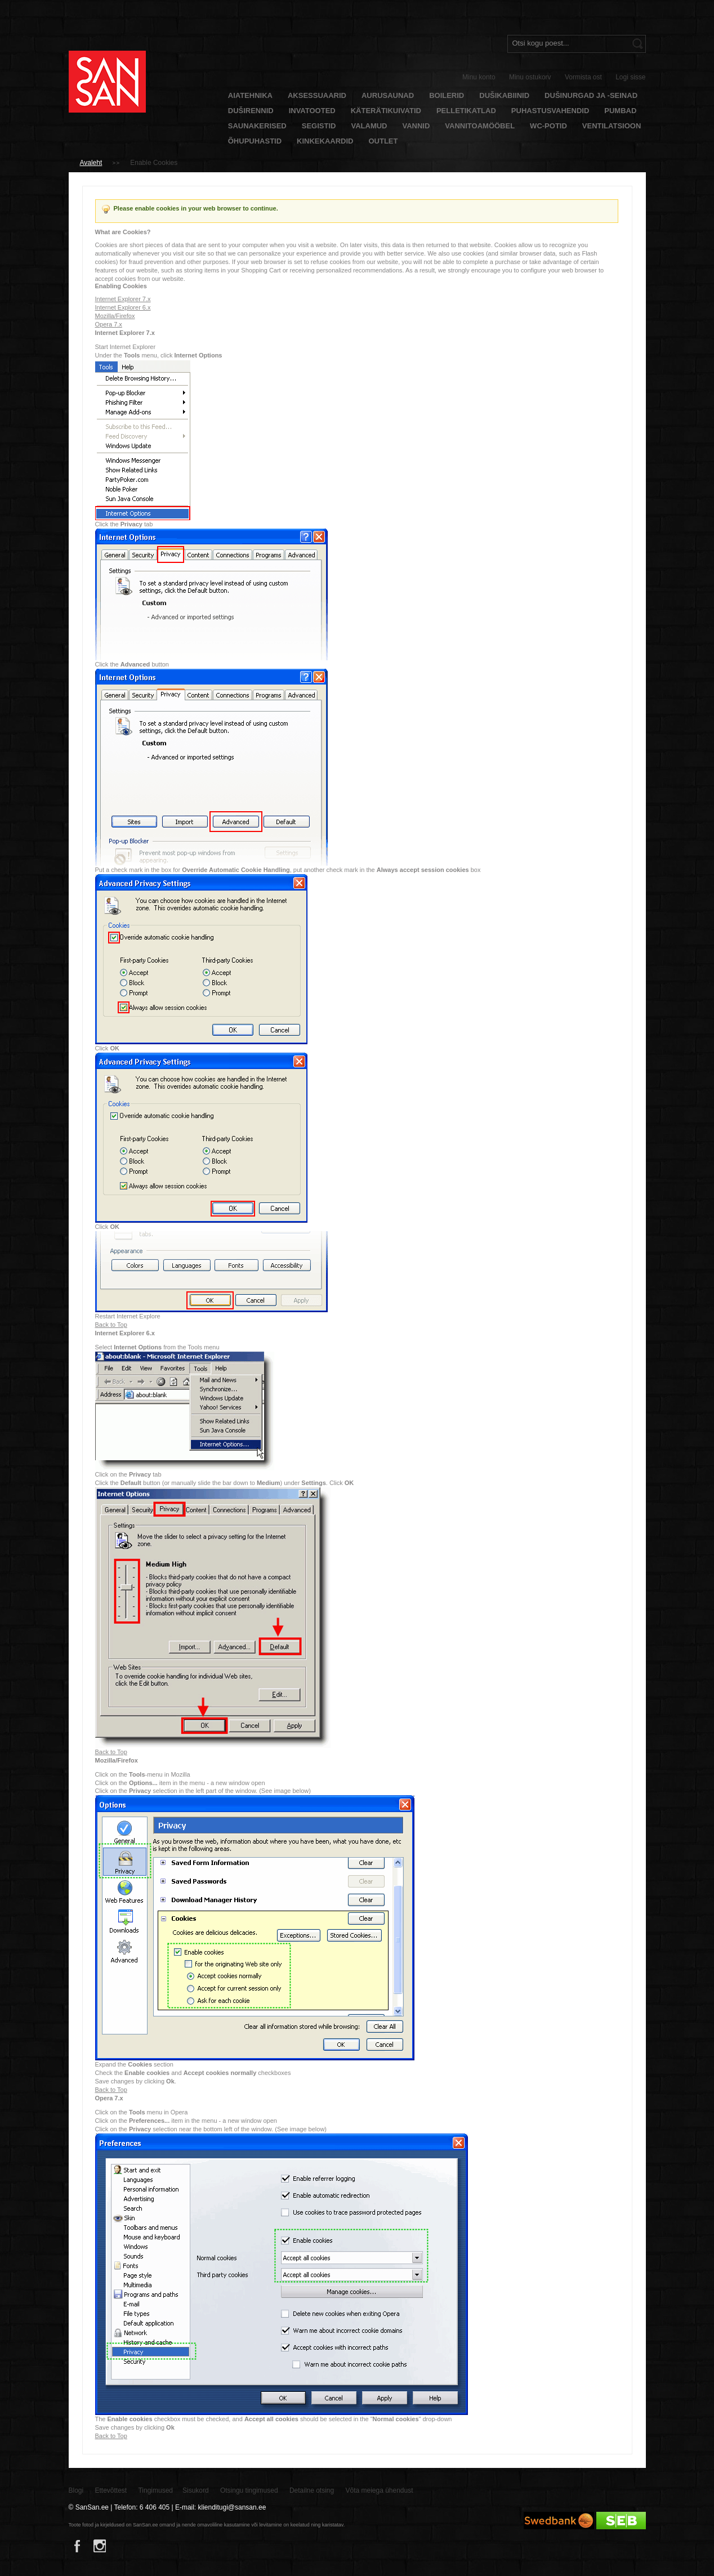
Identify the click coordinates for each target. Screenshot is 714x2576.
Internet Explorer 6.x (123, 307)
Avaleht (91, 163)
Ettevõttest (111, 2490)
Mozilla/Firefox (115, 315)
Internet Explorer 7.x (123, 299)
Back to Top (111, 1324)
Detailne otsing (311, 2490)
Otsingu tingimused (249, 2490)
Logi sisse (630, 77)
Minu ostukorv (530, 77)
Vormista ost (583, 77)
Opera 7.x (108, 324)
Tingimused (155, 2490)
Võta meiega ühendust (379, 2490)
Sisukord (195, 2490)
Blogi (76, 2490)
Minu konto (479, 77)
